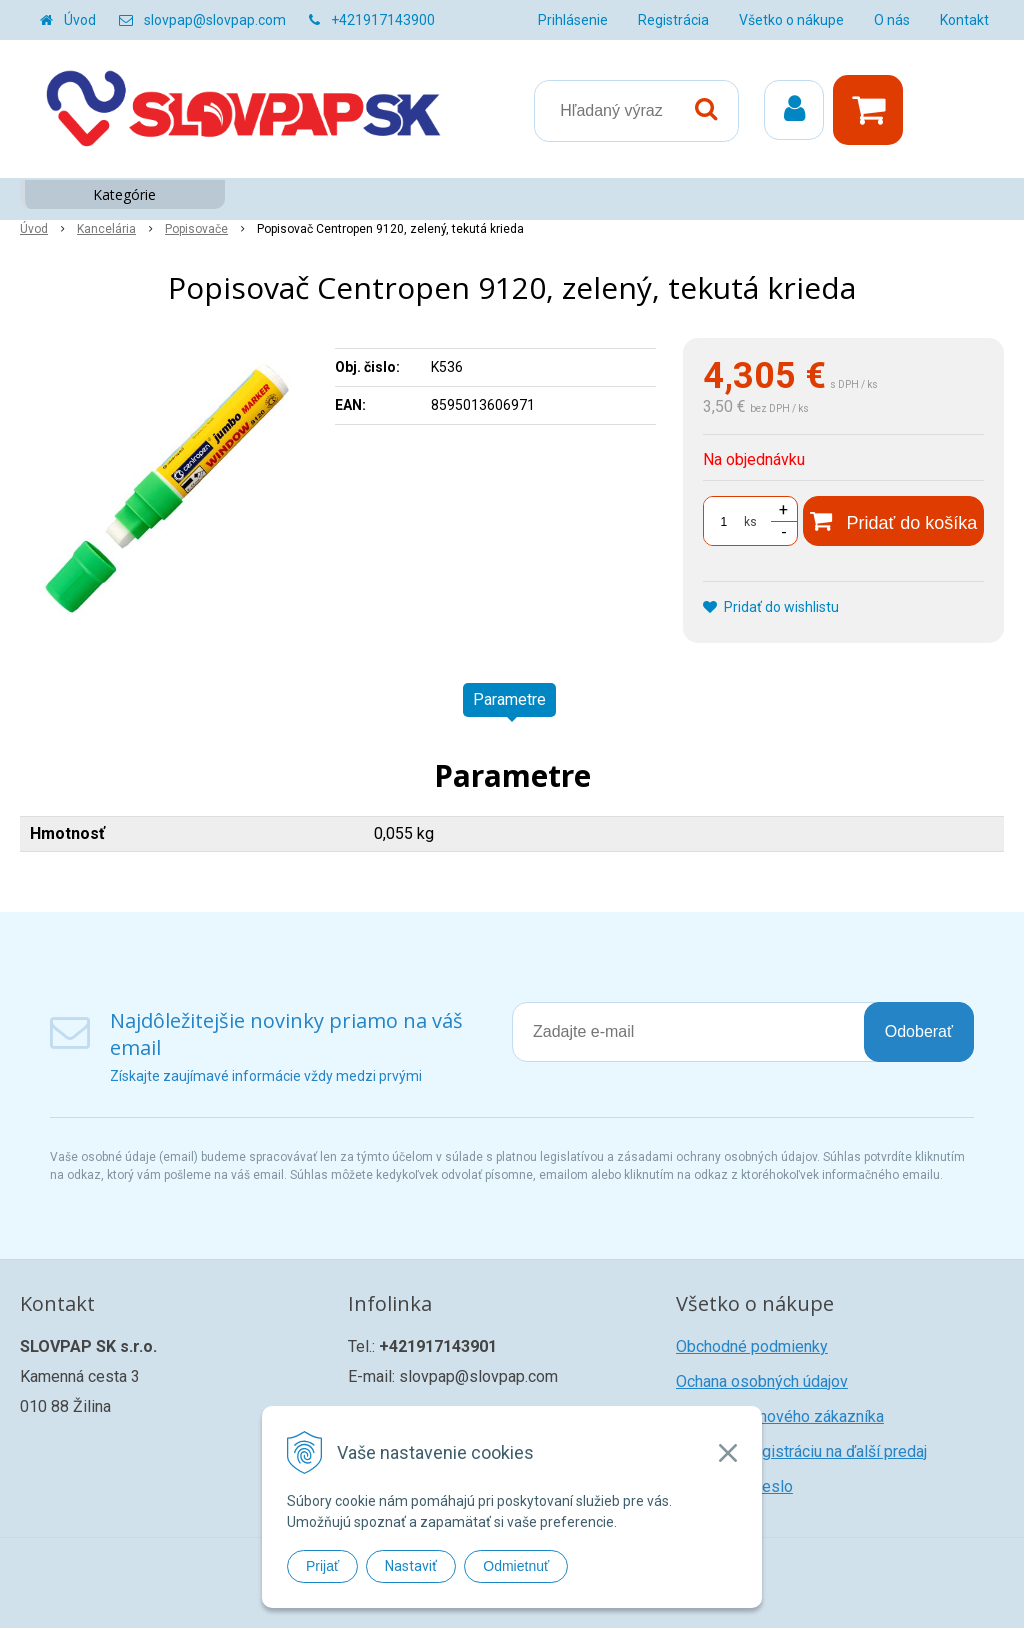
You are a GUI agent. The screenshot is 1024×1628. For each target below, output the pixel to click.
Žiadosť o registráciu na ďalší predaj (801, 1451)
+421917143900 (383, 20)
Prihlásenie (573, 20)
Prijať (322, 1566)
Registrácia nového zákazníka (780, 1416)
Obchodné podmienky (752, 1346)
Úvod (80, 20)
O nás (892, 20)
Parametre (509, 699)
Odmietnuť (516, 1566)
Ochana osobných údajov (762, 1381)
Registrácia (673, 20)
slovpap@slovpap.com (215, 20)
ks (750, 522)
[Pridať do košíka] (893, 521)
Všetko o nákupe (791, 20)
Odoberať (919, 1031)
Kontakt (964, 20)
